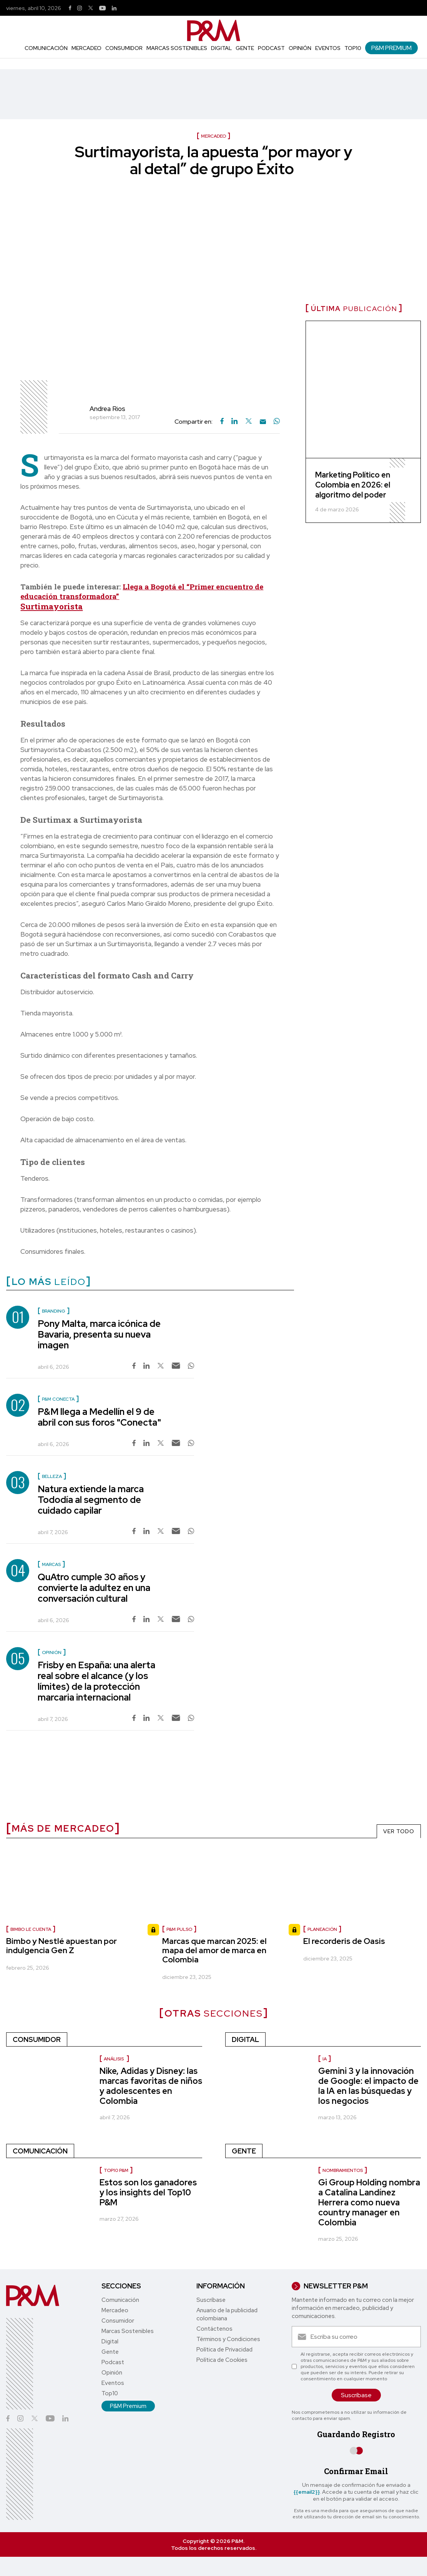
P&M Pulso (179, 1929)
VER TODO (398, 1831)
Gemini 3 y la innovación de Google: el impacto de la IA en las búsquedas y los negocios (368, 2086)
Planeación (322, 1929)
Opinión (300, 48)
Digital (221, 48)
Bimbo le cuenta (30, 1929)
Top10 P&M (116, 2170)
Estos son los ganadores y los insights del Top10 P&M (148, 2192)
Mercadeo (86, 48)
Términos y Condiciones (228, 2339)
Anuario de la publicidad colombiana (227, 2314)
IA (324, 2059)
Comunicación (46, 48)
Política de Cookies (222, 2360)
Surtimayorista (51, 606)
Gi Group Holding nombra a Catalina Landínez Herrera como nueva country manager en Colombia (369, 2202)
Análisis (114, 2059)
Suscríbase (211, 2300)
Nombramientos (342, 2170)
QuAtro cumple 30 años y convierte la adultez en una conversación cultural (94, 1587)
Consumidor (124, 48)
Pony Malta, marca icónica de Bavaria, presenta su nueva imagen (99, 1334)
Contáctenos (214, 2329)
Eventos (328, 48)
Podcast (271, 48)
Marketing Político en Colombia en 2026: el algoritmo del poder (352, 485)
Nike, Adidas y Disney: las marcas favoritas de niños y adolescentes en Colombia (151, 2086)
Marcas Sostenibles (176, 48)
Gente (245, 48)
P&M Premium (391, 48)
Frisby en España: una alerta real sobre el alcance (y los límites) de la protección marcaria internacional (96, 1681)
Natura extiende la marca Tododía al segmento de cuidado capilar (91, 1499)
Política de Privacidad (224, 2349)
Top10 (352, 48)
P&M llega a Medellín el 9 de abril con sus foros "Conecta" (99, 1417)
